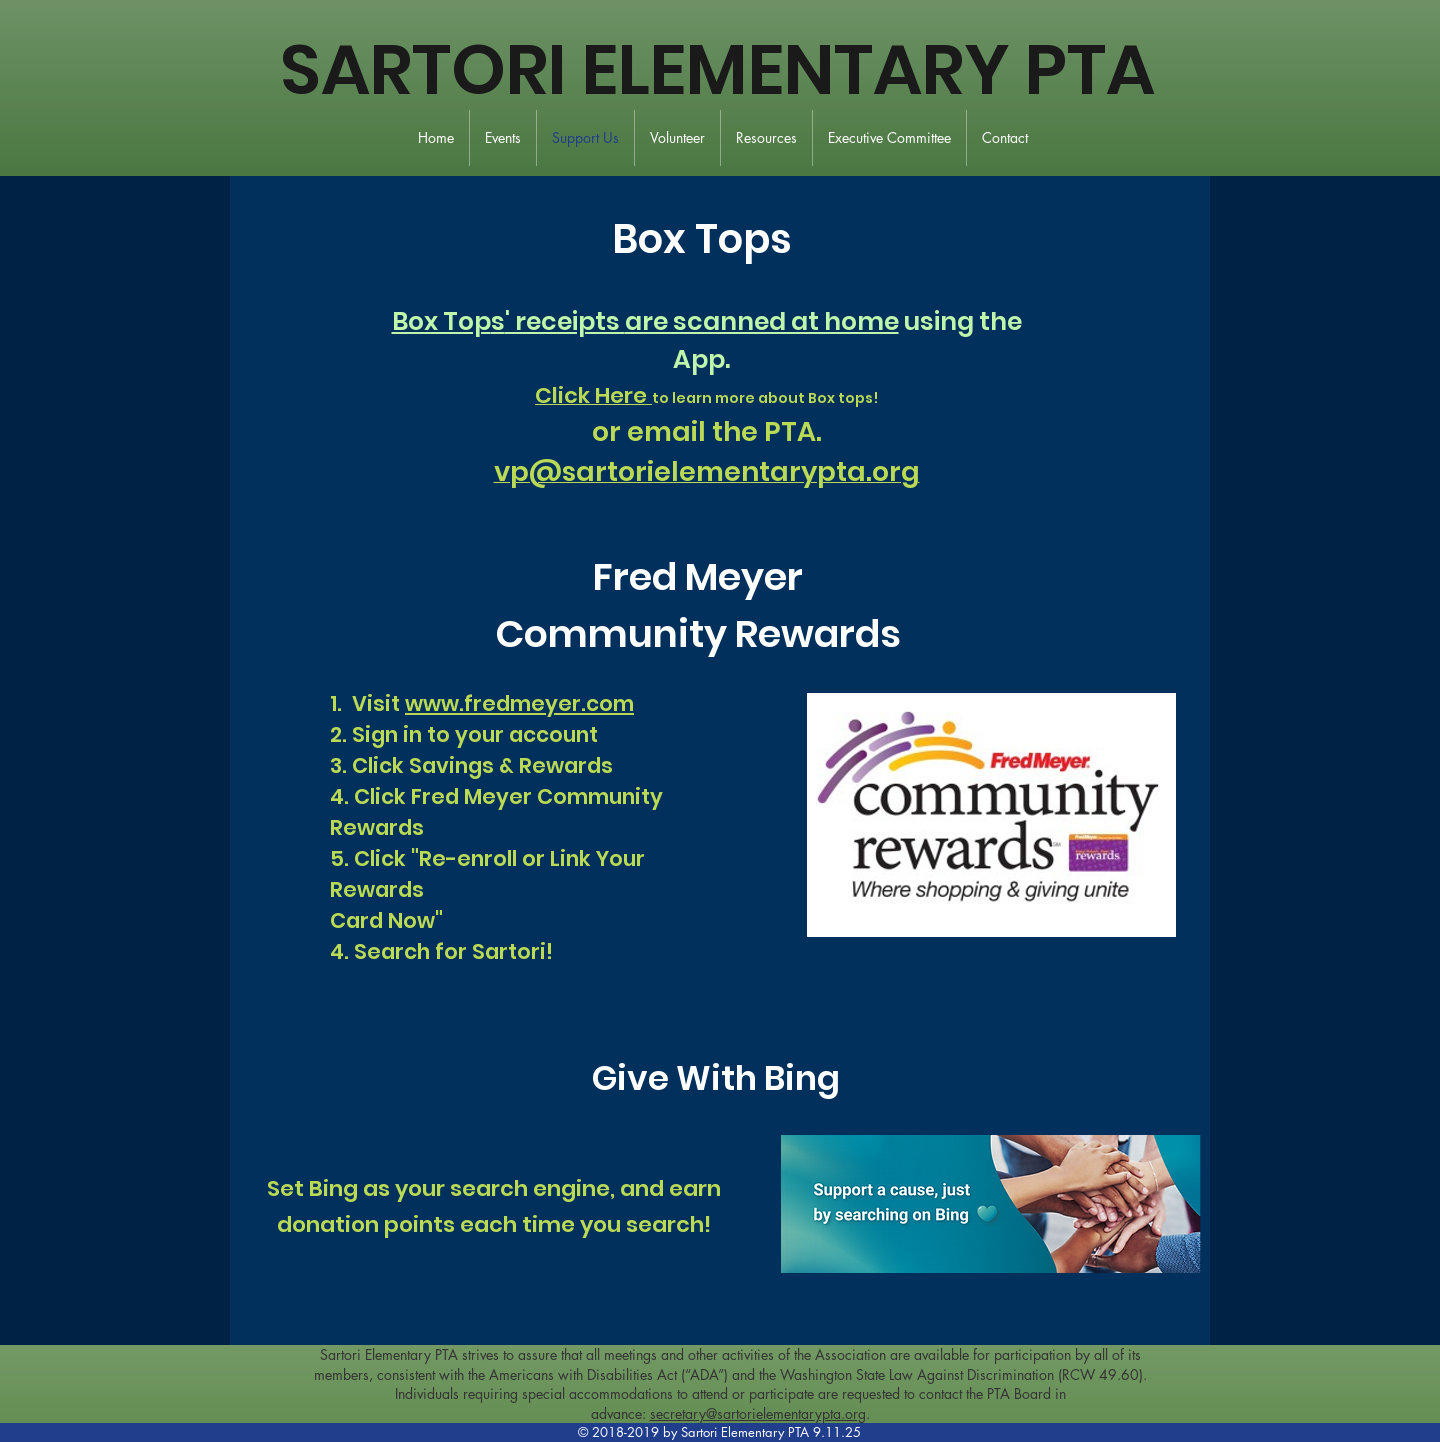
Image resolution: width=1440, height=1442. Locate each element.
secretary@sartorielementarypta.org (758, 1413)
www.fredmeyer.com (519, 703)
